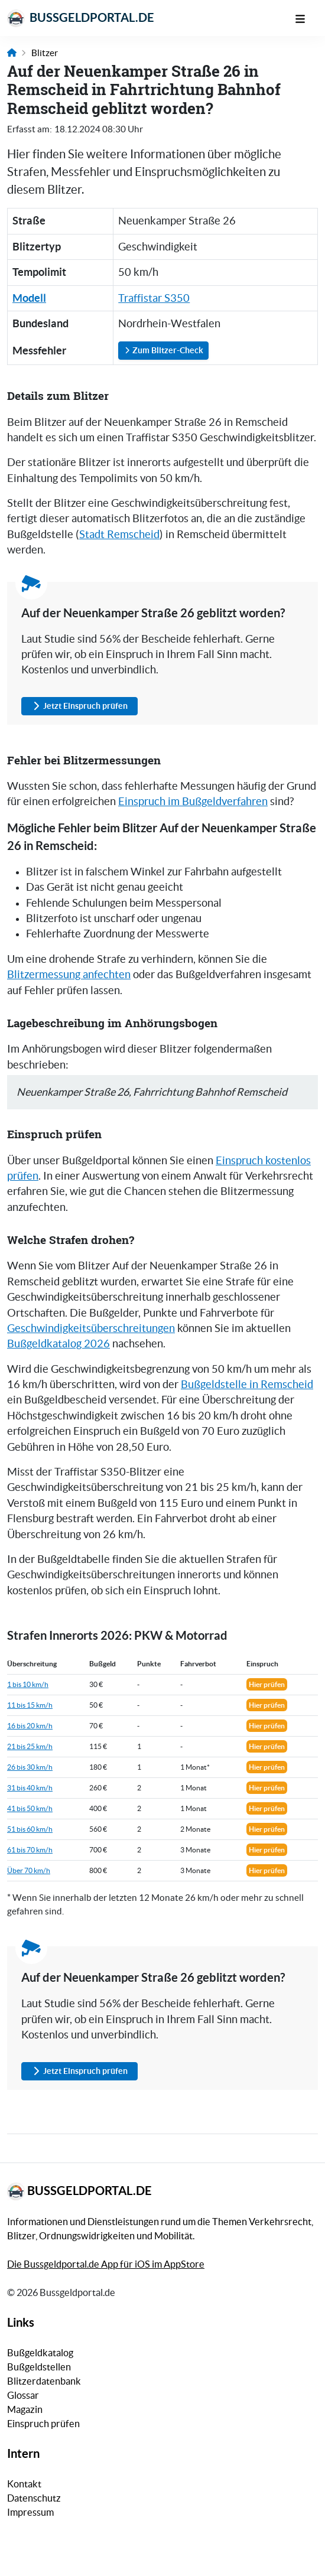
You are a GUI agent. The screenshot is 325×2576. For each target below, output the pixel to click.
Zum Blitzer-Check (163, 350)
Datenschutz (34, 2498)
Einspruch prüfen (43, 2423)
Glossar (23, 2395)
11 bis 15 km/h (30, 1705)
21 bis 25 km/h (30, 1746)
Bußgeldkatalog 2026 (58, 1344)
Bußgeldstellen (39, 2367)
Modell (29, 298)
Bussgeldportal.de (80, 18)
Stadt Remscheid (119, 534)
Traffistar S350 (154, 298)
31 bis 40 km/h (30, 1788)
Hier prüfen (267, 1684)
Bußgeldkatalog (40, 2352)
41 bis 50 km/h (30, 1808)
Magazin (25, 2409)
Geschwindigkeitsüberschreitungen (91, 1328)
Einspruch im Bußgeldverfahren (193, 801)
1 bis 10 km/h (27, 1684)
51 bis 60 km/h (30, 1829)
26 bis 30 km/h (30, 1767)
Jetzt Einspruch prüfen (79, 706)
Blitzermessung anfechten (69, 975)
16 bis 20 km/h (30, 1726)
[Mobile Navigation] (306, 18)
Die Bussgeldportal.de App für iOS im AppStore (105, 2264)
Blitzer (44, 53)
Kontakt (24, 2484)
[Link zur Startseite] (12, 53)
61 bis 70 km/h (30, 1850)
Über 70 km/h (28, 1870)
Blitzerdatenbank (44, 2381)
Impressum (30, 2512)
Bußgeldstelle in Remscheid (247, 1384)
